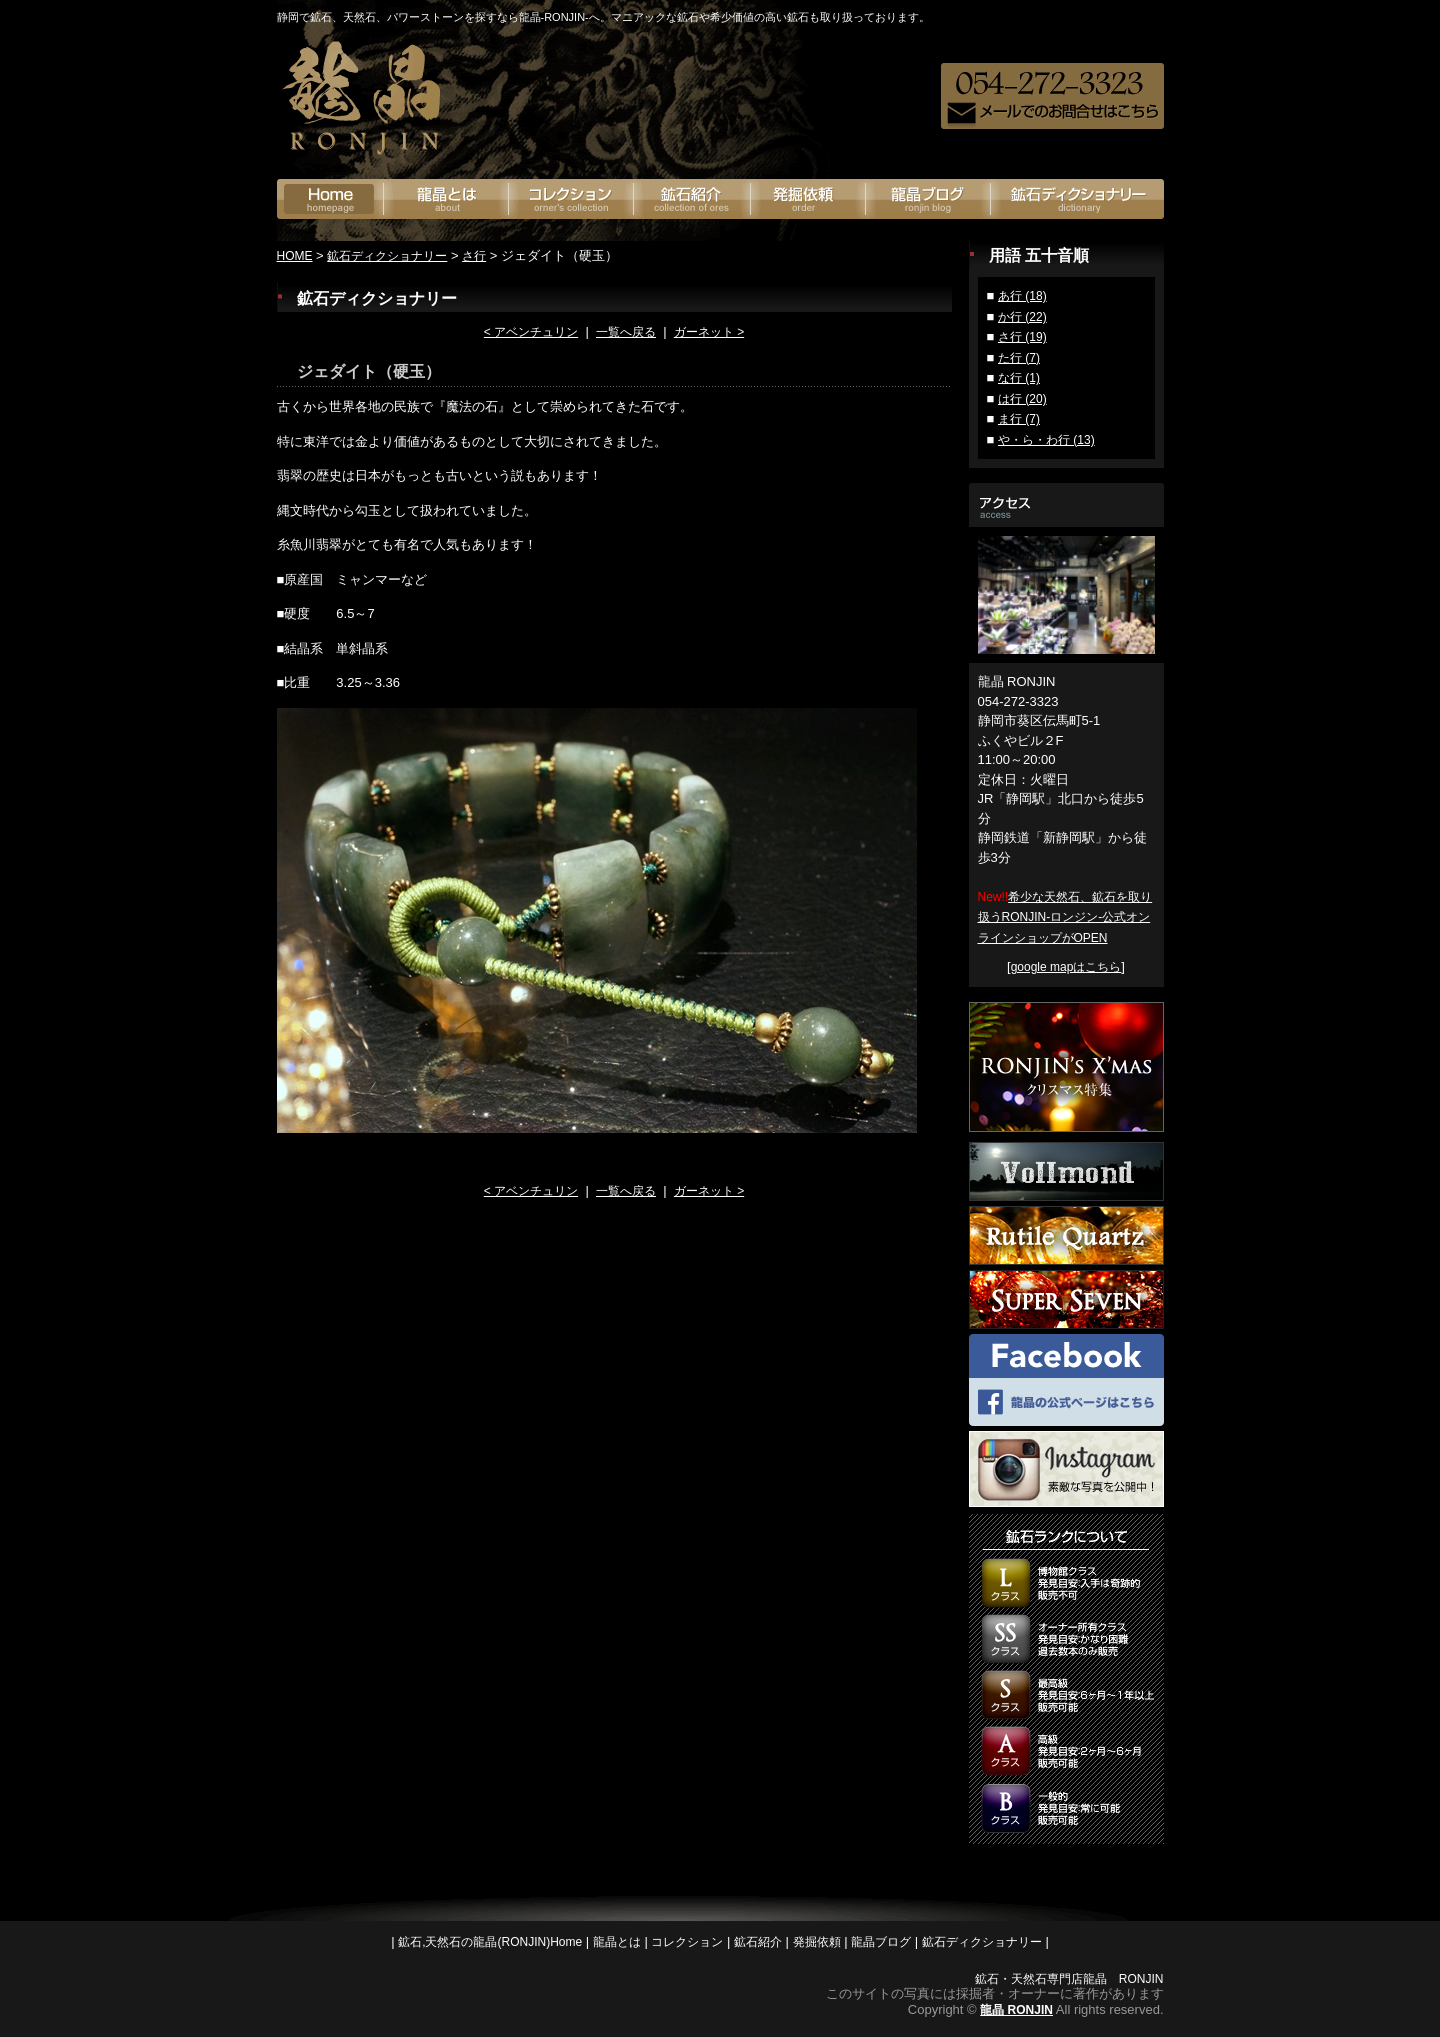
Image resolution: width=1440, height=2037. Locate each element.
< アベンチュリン (531, 332)
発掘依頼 (808, 199)
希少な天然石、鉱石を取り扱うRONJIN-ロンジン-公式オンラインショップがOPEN (1065, 917)
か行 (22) (1022, 317)
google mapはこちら (1066, 967)
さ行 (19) (1022, 337)
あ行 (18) (1022, 296)
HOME (295, 256)
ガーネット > (709, 332)
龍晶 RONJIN (1016, 2010)
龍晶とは (446, 199)
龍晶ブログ (928, 199)
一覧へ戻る (626, 332)
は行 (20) (1022, 399)
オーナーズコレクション (571, 199)
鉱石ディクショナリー (1077, 199)
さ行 (474, 256)
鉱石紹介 (692, 199)
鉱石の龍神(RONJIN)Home (330, 199)
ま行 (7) (1019, 419)
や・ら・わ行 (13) (1046, 440)
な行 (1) (1019, 378)
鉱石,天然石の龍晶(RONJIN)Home (490, 1942)
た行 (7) (1019, 358)
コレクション (687, 1942)
